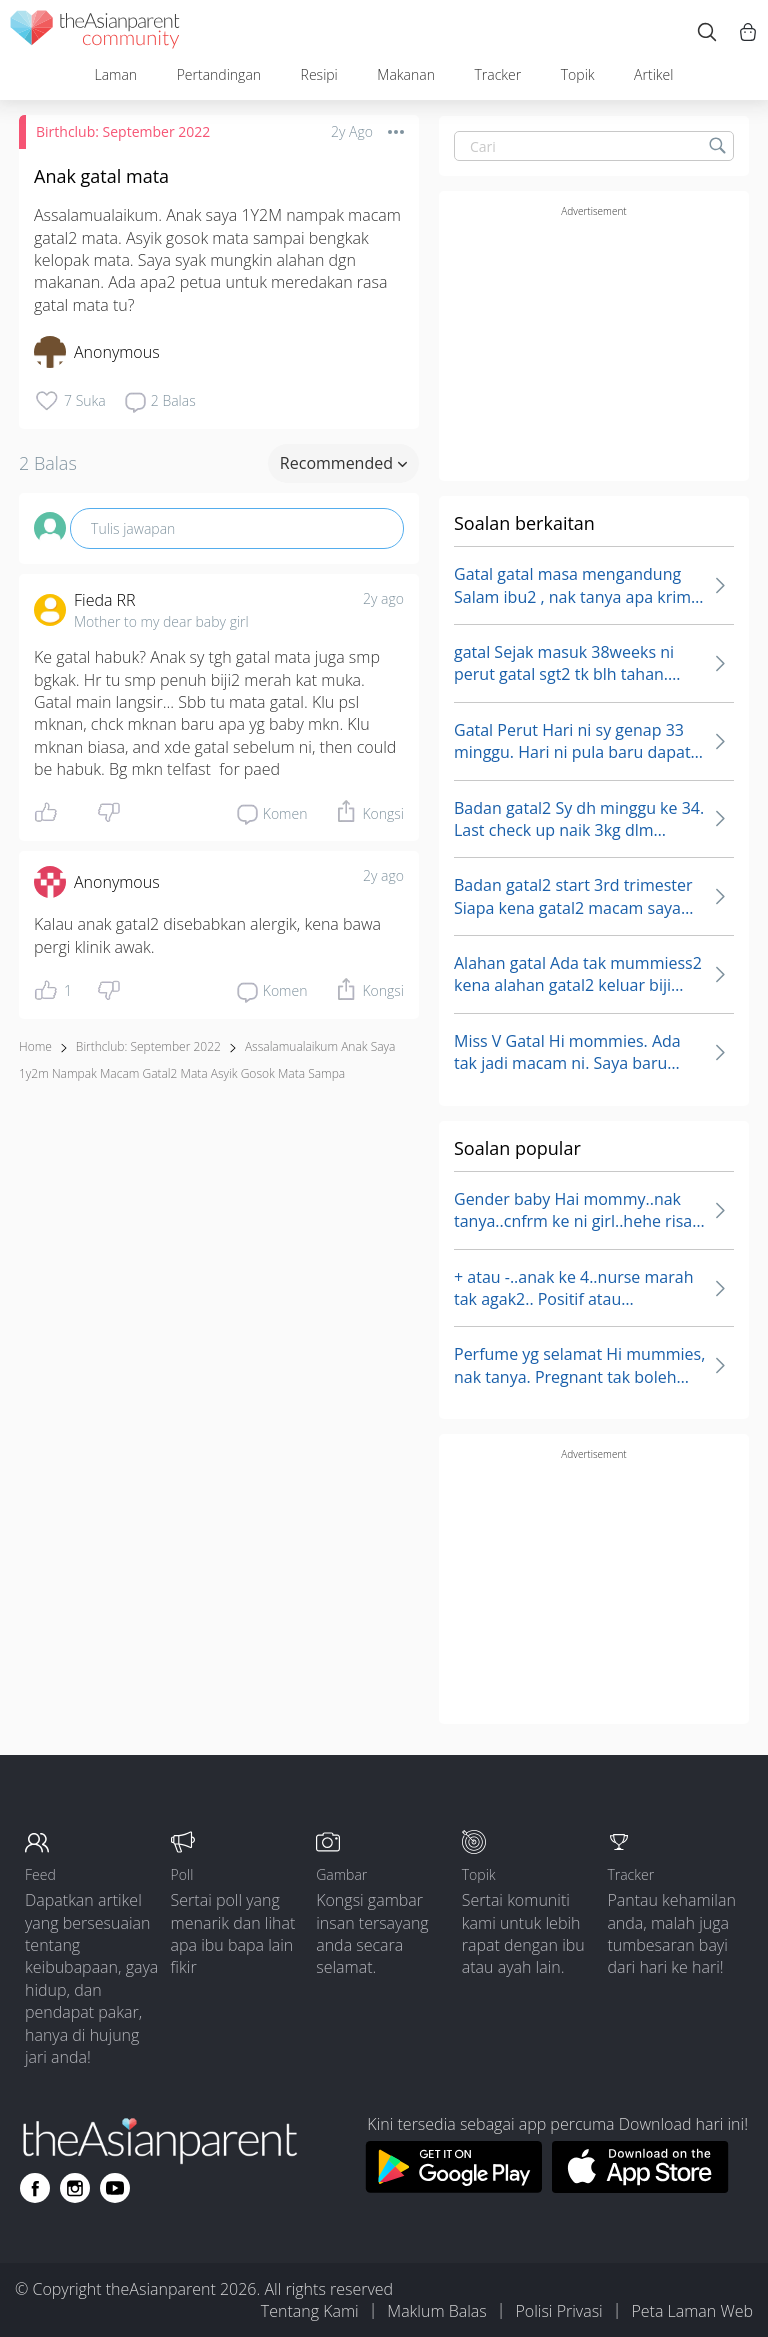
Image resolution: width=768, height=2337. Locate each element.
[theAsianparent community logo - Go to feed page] (95, 32)
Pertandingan (219, 74)
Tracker (497, 74)
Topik (578, 74)
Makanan (406, 74)
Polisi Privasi (558, 2311)
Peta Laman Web (692, 2311)
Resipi (319, 74)
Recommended (343, 463)
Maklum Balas (436, 2311)
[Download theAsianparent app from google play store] (453, 2187)
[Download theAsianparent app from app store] (640, 2187)
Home (35, 1046)
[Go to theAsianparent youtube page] (115, 2188)
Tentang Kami (310, 2311)
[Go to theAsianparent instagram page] (75, 2188)
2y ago (383, 598)
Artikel (653, 74)
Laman (115, 74)
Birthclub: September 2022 (123, 131)
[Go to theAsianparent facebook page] (35, 2188)
